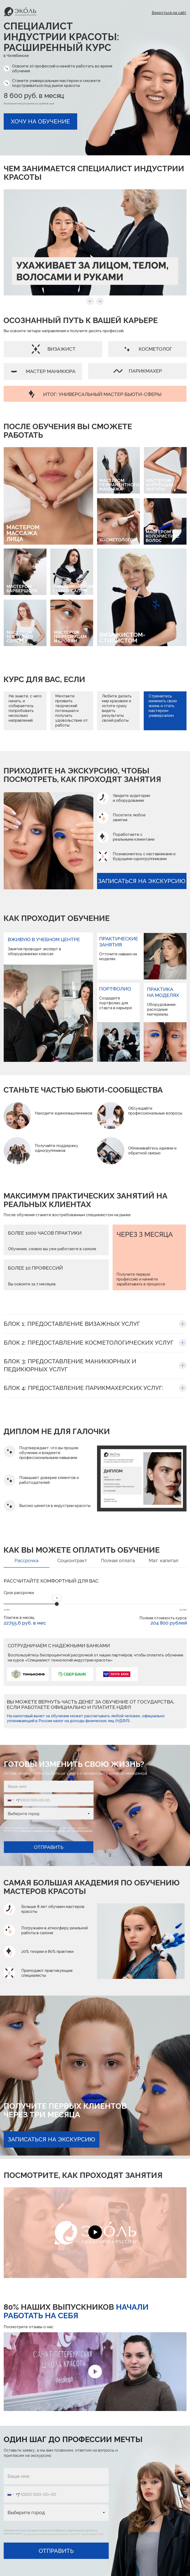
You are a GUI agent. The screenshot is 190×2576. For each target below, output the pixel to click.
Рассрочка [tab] (26, 1560)
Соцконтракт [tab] (72, 1560)
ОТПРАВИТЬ (48, 1847)
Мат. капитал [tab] (163, 1560)
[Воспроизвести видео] (95, 2371)
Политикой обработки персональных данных (45, 1830)
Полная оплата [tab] (118, 1560)
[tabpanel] (95, 1632)
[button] (40, 121)
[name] (49, 1786)
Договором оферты (82, 1830)
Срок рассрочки (19, 1592)
